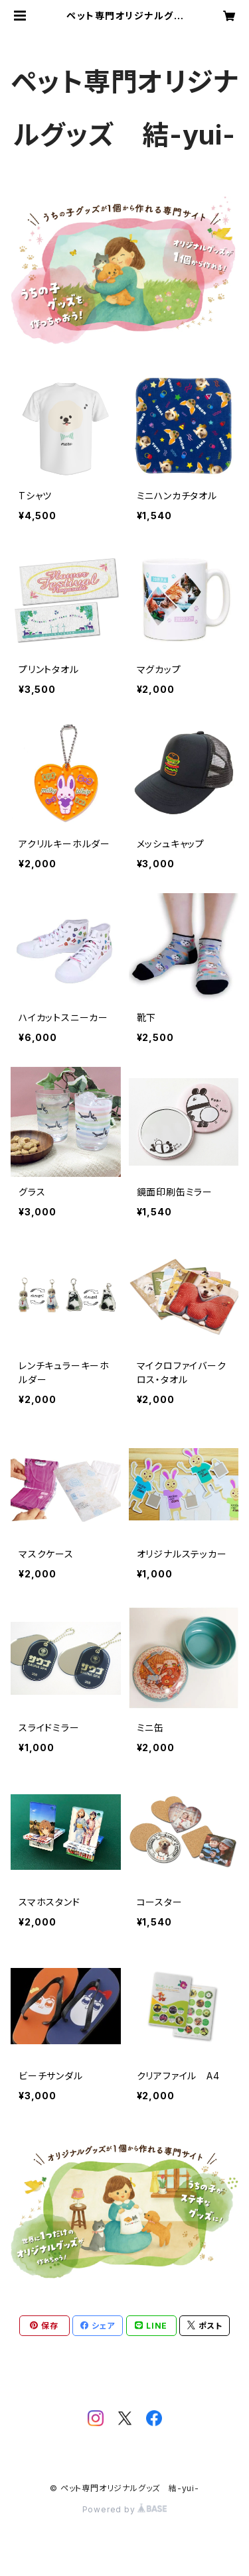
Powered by (124, 2509)
